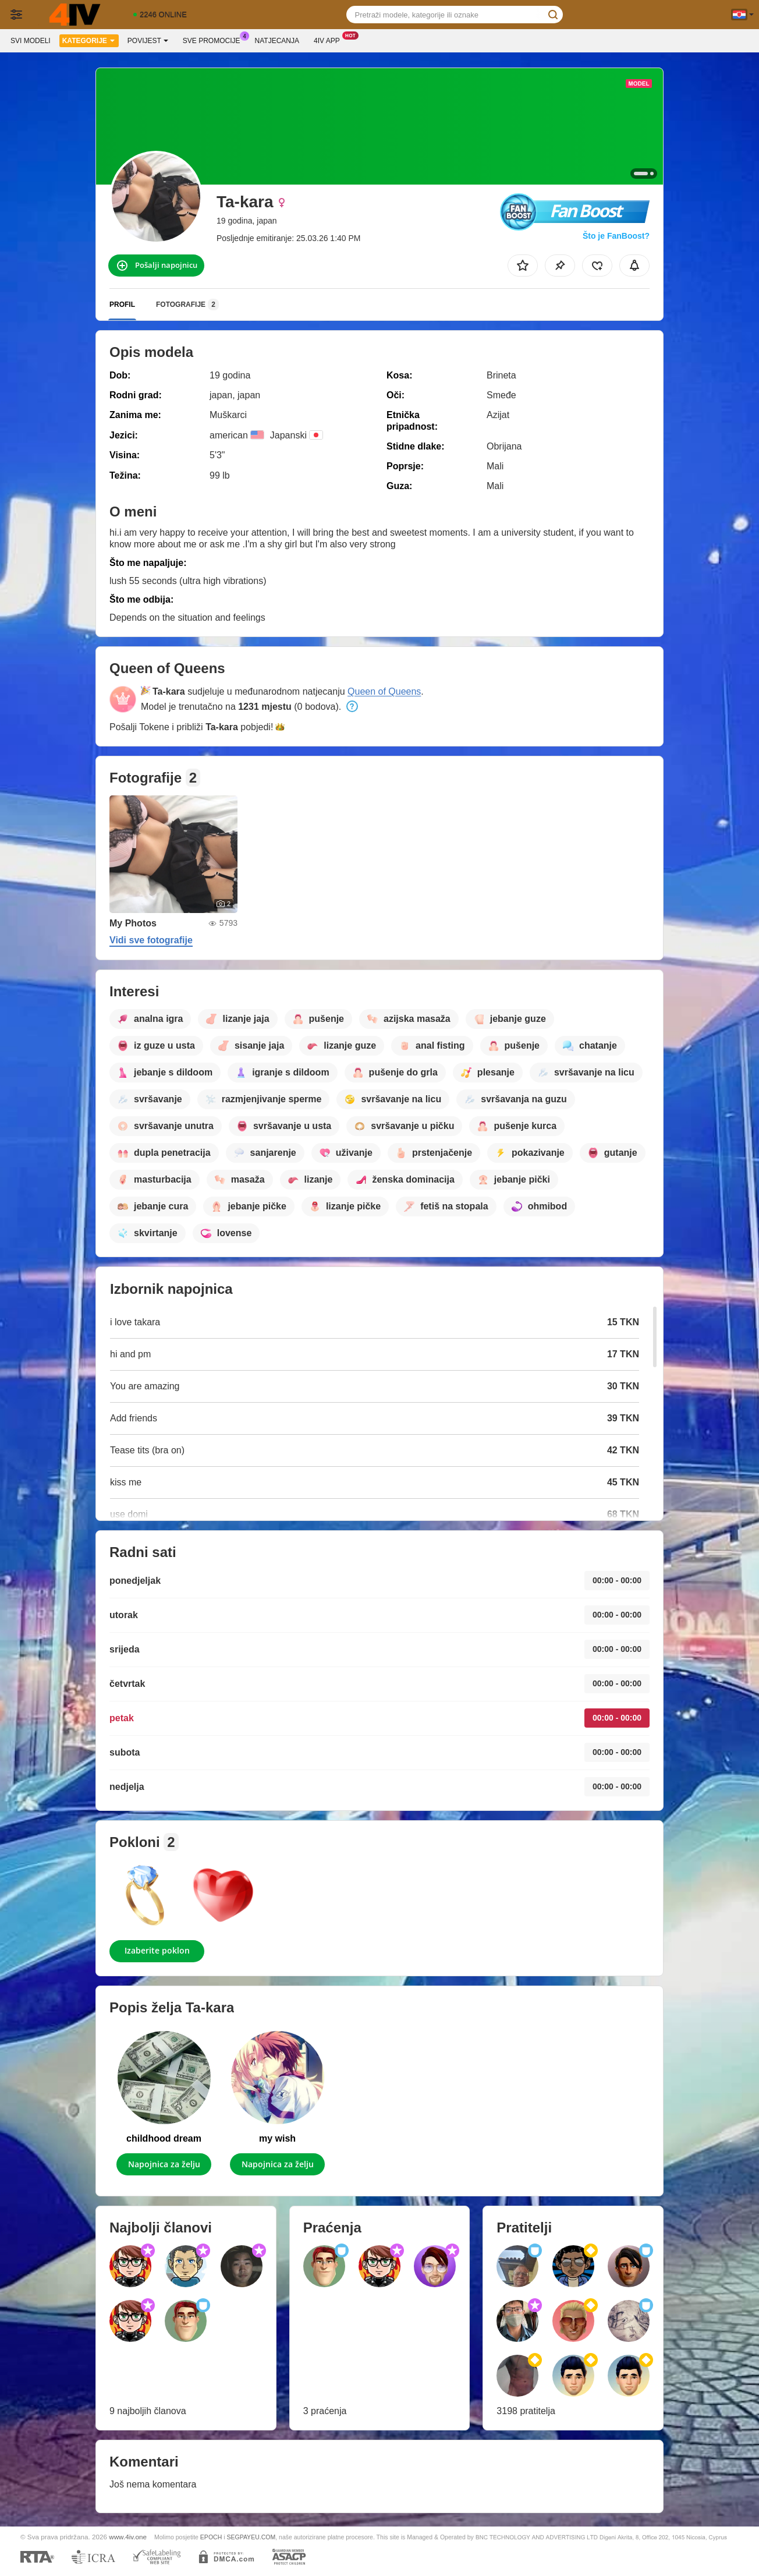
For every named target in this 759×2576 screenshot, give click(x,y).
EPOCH (211, 2536)
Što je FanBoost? (616, 235)
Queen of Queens (384, 691)
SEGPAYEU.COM (250, 2536)
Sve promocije (214, 39)
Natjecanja (277, 41)
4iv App (330, 39)
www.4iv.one (128, 2536)
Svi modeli (30, 41)
